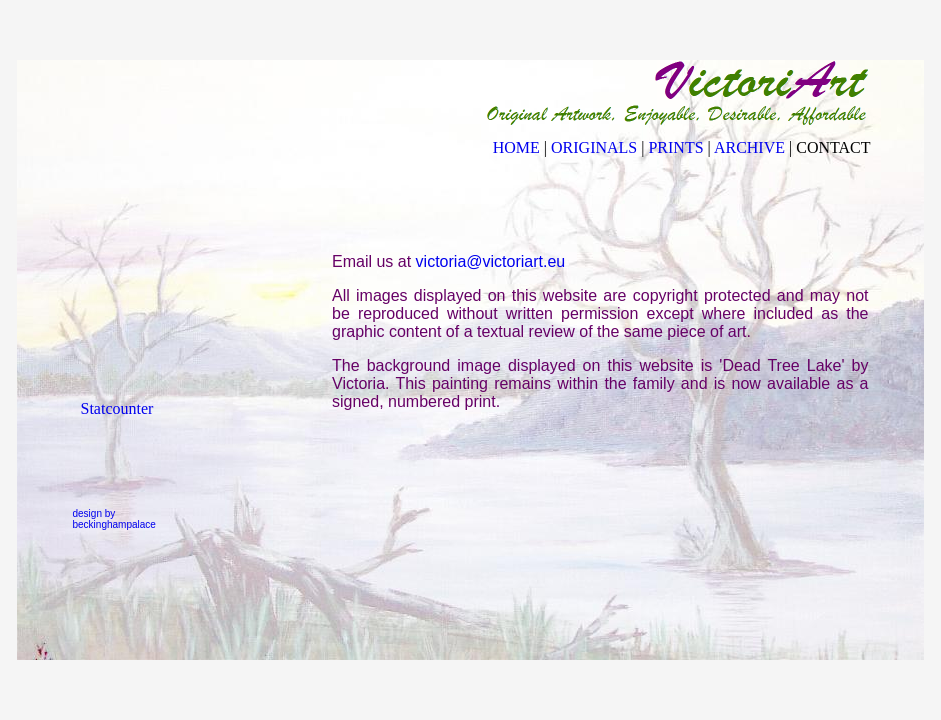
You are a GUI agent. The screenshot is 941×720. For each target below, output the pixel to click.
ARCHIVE (749, 147)
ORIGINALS (594, 147)
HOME (516, 147)
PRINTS (675, 147)
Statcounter (117, 408)
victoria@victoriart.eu (491, 261)
